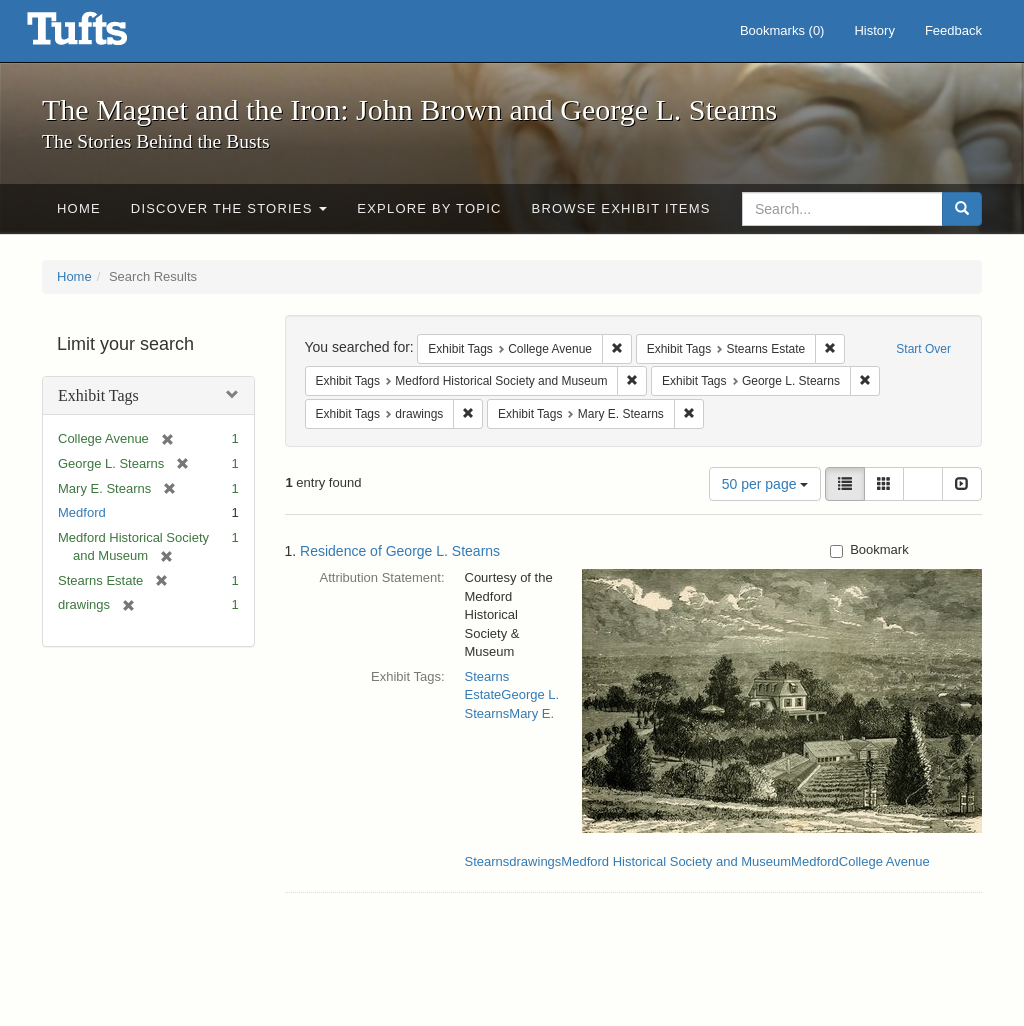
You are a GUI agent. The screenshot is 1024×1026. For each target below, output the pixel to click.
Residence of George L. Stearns (400, 551)
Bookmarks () (782, 30)
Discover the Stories (229, 208)
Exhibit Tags (98, 395)
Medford (82, 512)
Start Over (923, 349)
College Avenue (884, 861)
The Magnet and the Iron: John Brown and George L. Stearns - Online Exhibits (102, 35)
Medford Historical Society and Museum (676, 861)
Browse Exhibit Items (621, 208)
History (874, 30)
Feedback (953, 30)
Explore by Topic (429, 208)
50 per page (765, 484)
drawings (535, 861)
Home (79, 208)
